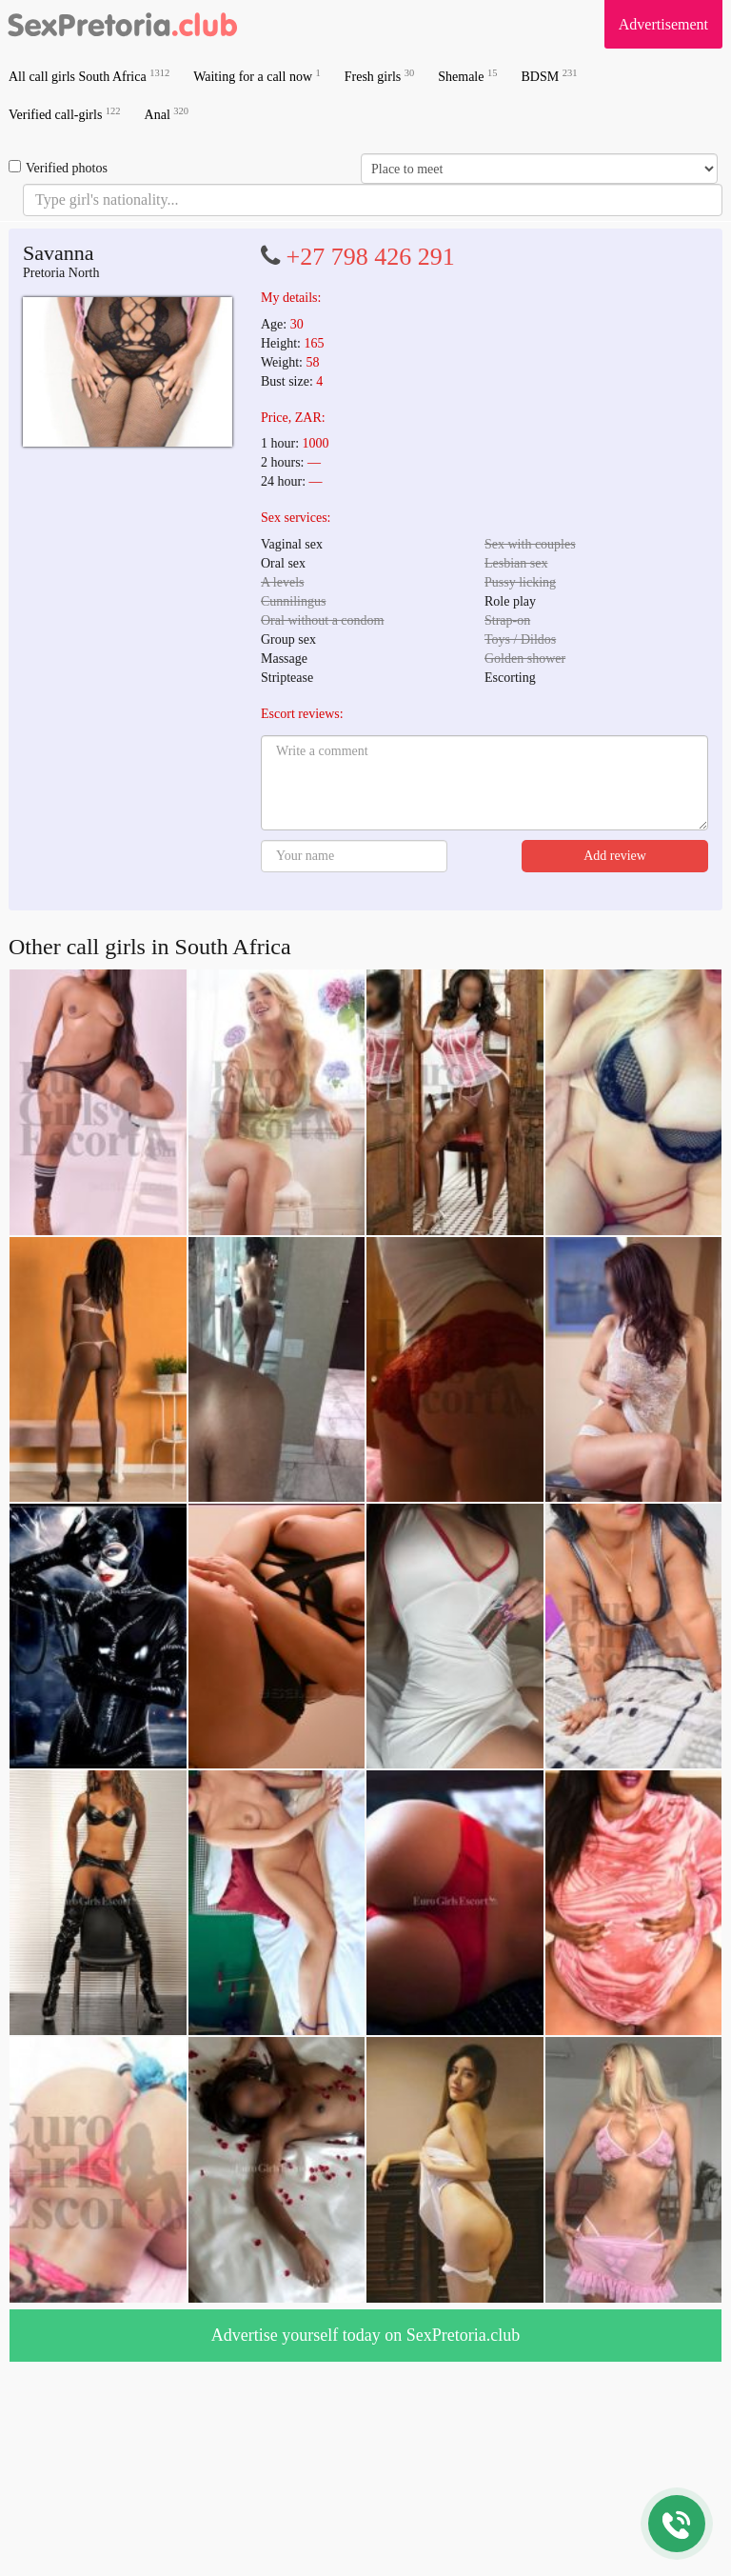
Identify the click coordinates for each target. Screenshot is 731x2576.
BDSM (549, 76)
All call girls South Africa (89, 76)
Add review (614, 856)
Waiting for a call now (257, 76)
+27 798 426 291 (370, 256)
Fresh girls (380, 76)
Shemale (467, 76)
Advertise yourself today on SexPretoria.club (365, 2335)
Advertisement (663, 24)
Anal (166, 114)
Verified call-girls (65, 114)
